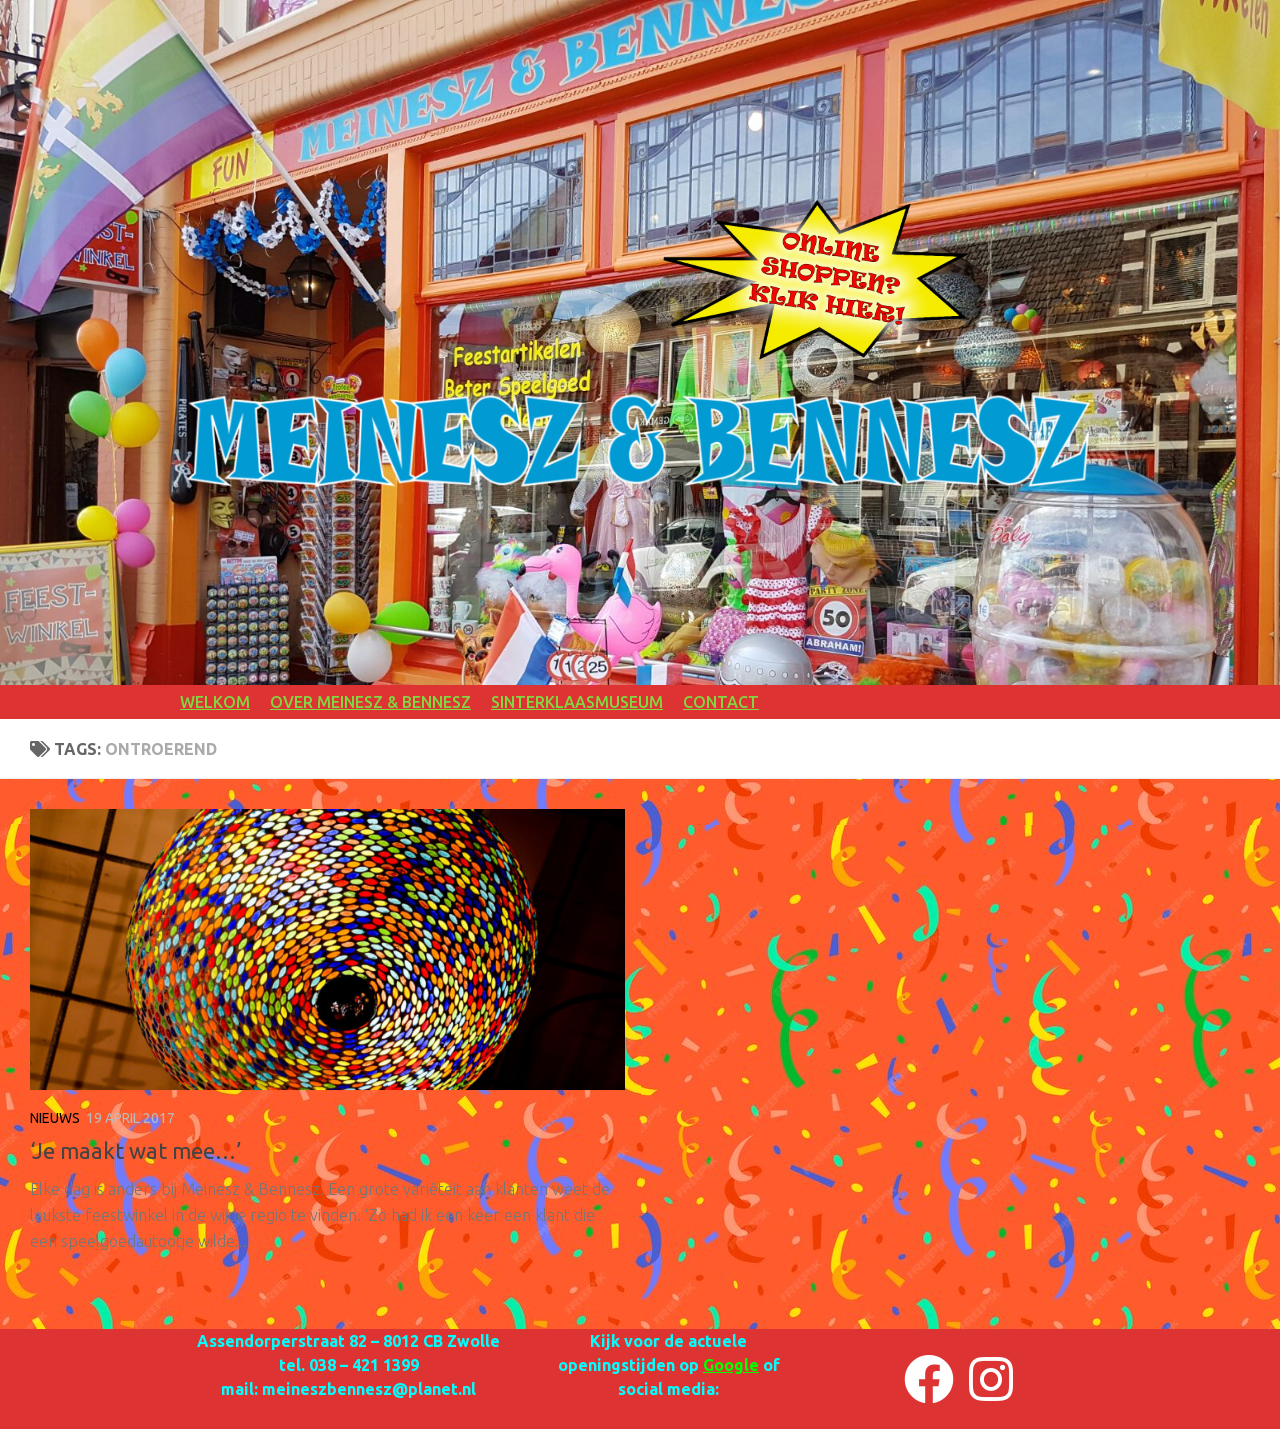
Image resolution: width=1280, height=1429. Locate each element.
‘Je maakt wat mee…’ (135, 1150)
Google (731, 1365)
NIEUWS (55, 1118)
